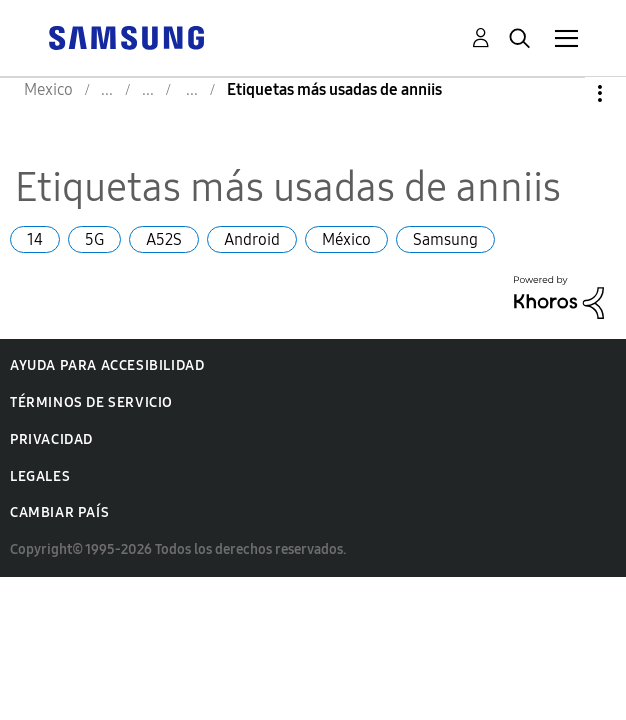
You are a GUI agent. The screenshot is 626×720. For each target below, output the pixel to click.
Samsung (445, 239)
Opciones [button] (566, 93)
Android (252, 239)
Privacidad (51, 439)
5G (94, 239)
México (346, 239)
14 (35, 239)
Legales (40, 476)
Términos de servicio (91, 402)
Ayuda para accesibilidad (107, 365)
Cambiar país (59, 512)
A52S (164, 239)
